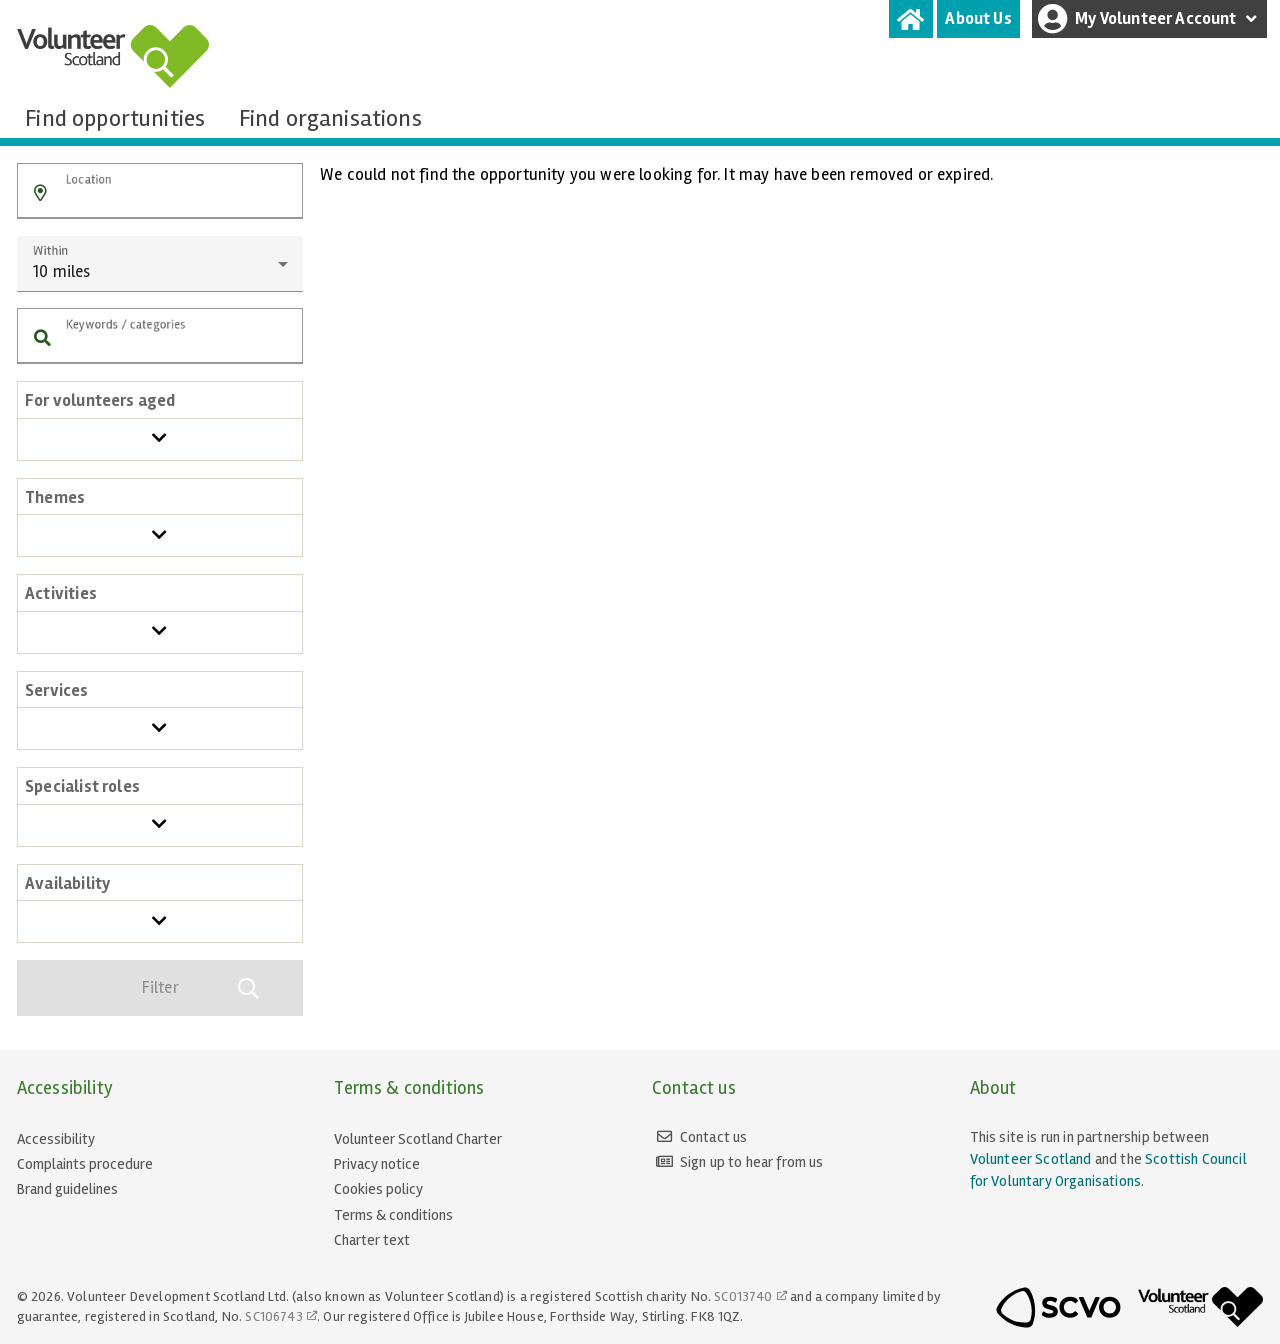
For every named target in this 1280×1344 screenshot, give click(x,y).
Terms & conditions (393, 1215)
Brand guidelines (67, 1189)
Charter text (372, 1240)
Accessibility (56, 1139)
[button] (40, 193)
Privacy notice (377, 1164)
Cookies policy (378, 1189)
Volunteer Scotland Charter (418, 1139)
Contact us (714, 1137)
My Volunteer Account (1150, 19)
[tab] (911, 19)
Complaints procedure (85, 1164)
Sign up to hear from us (752, 1162)
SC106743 (273, 1316)
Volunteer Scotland (1031, 1159)
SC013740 (743, 1296)
